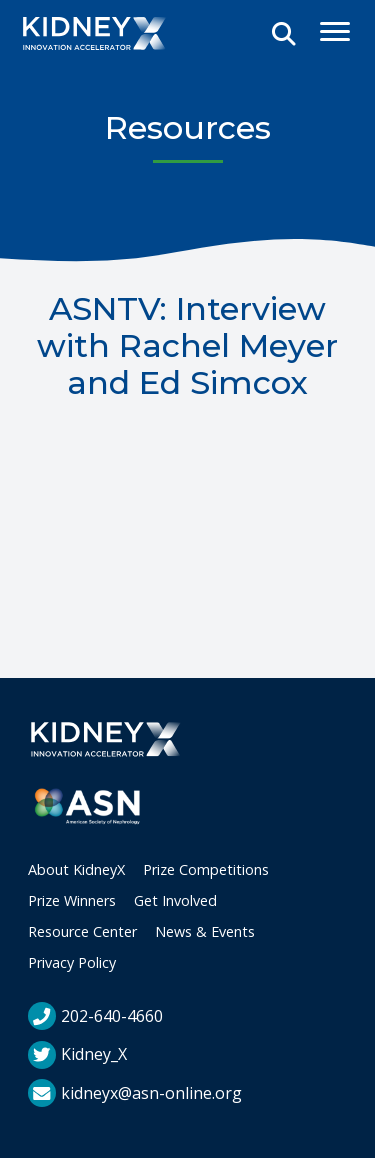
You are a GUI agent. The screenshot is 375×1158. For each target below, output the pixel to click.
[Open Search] (284, 35)
